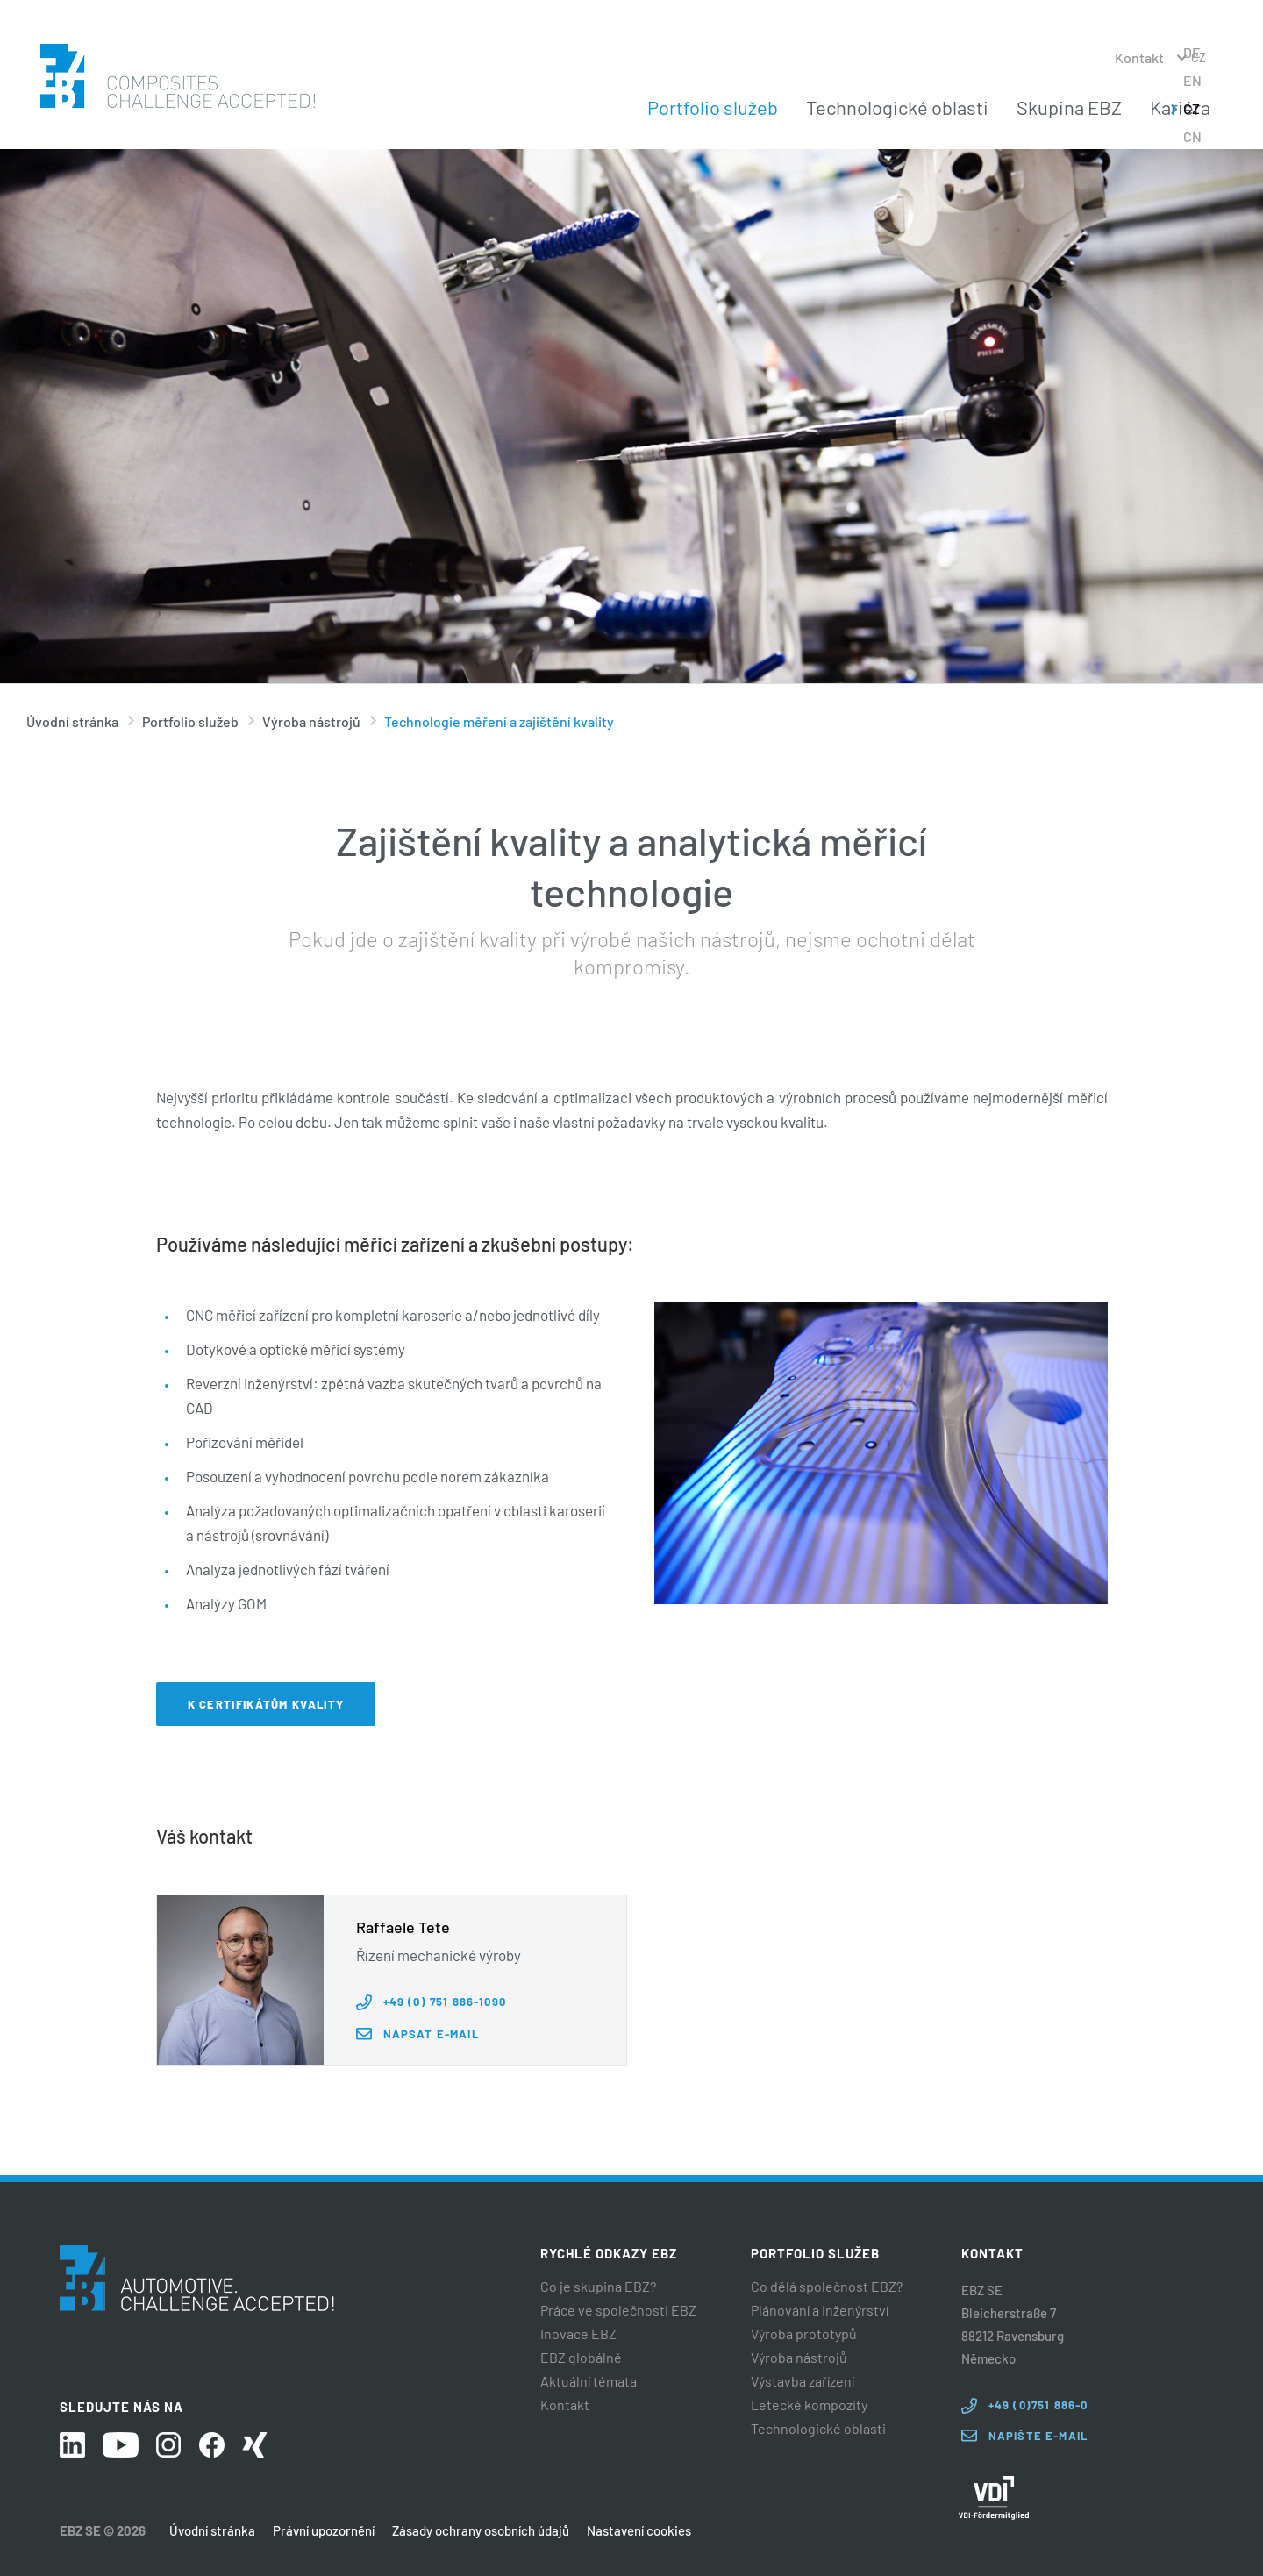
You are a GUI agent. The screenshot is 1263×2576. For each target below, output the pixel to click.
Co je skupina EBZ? (598, 2286)
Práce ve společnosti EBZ (618, 2310)
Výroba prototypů (804, 2334)
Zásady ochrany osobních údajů (480, 2530)
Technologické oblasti (897, 107)
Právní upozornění (324, 2530)
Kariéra (1180, 107)
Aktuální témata (588, 2381)
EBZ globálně (581, 2357)
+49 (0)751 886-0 (1038, 2405)
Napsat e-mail (431, 2034)
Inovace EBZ (578, 2334)
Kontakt (1139, 57)
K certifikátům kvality (266, 1704)
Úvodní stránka (72, 721)
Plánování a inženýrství (819, 2310)
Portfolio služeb (712, 107)
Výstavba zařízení (802, 2381)
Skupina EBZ (1069, 107)
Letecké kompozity (809, 2405)
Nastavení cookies (639, 2530)
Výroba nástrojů (311, 721)
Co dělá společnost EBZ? (827, 2286)
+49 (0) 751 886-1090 (444, 2001)
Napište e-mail (1038, 2436)
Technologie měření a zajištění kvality (499, 721)
